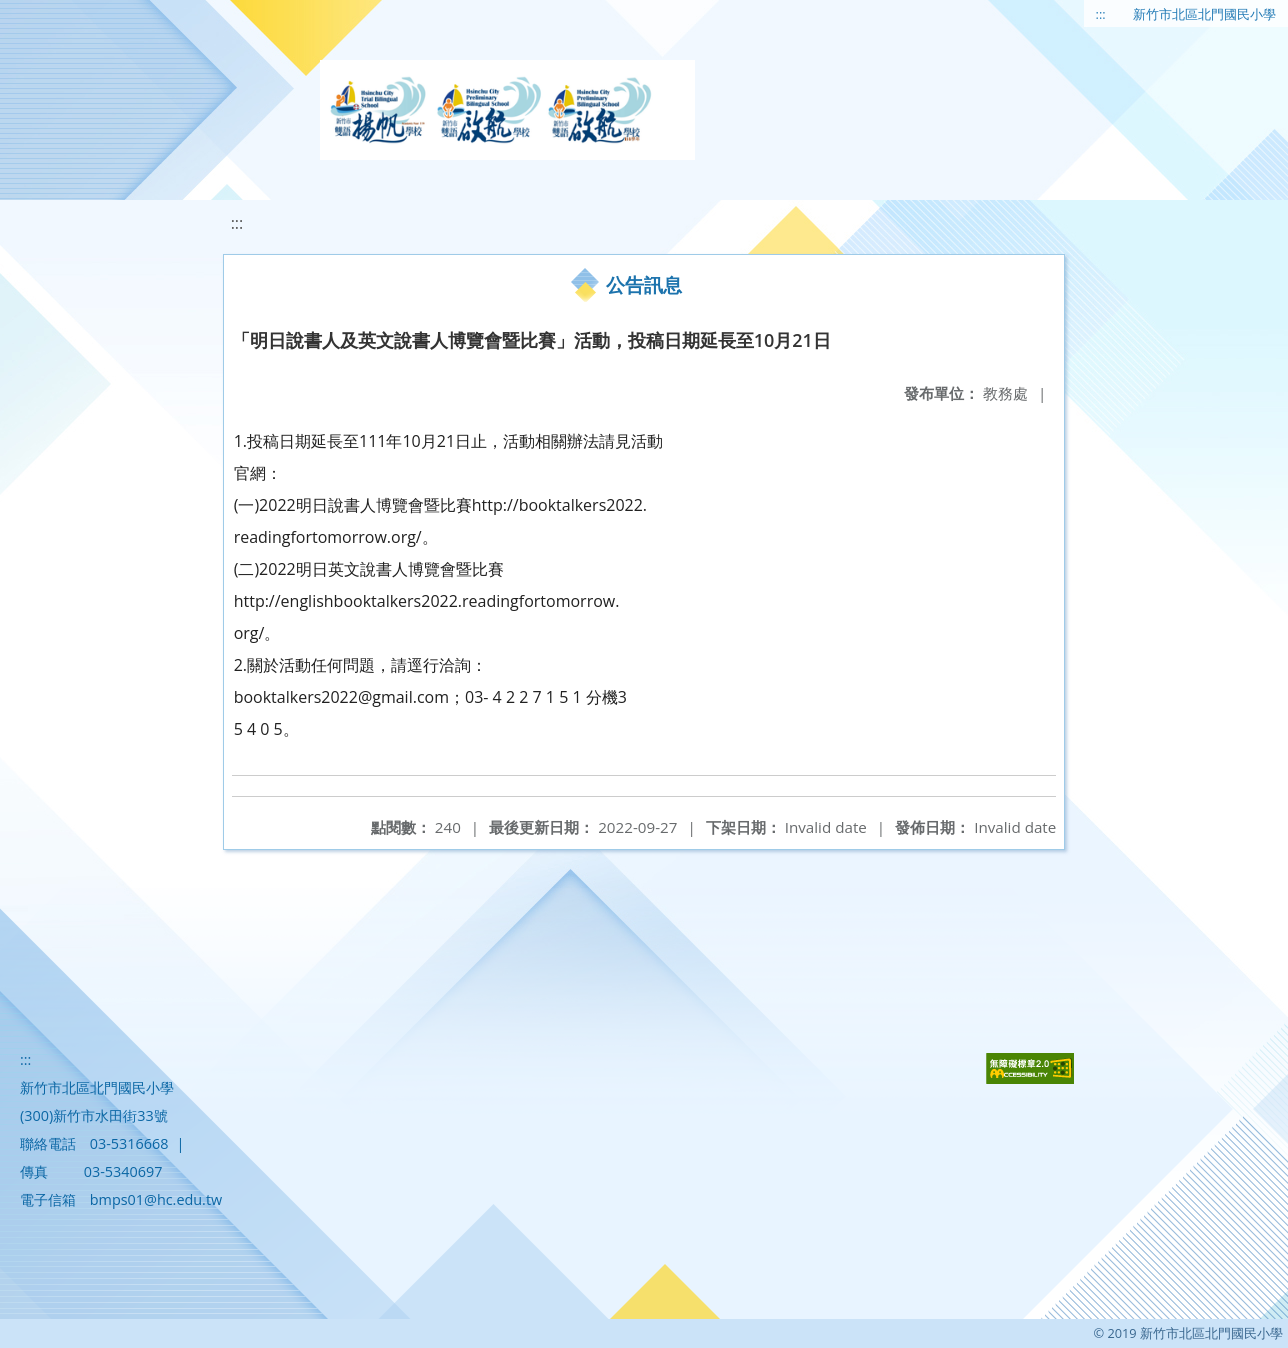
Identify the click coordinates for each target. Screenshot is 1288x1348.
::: (1101, 14)
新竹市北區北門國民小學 (1204, 14)
